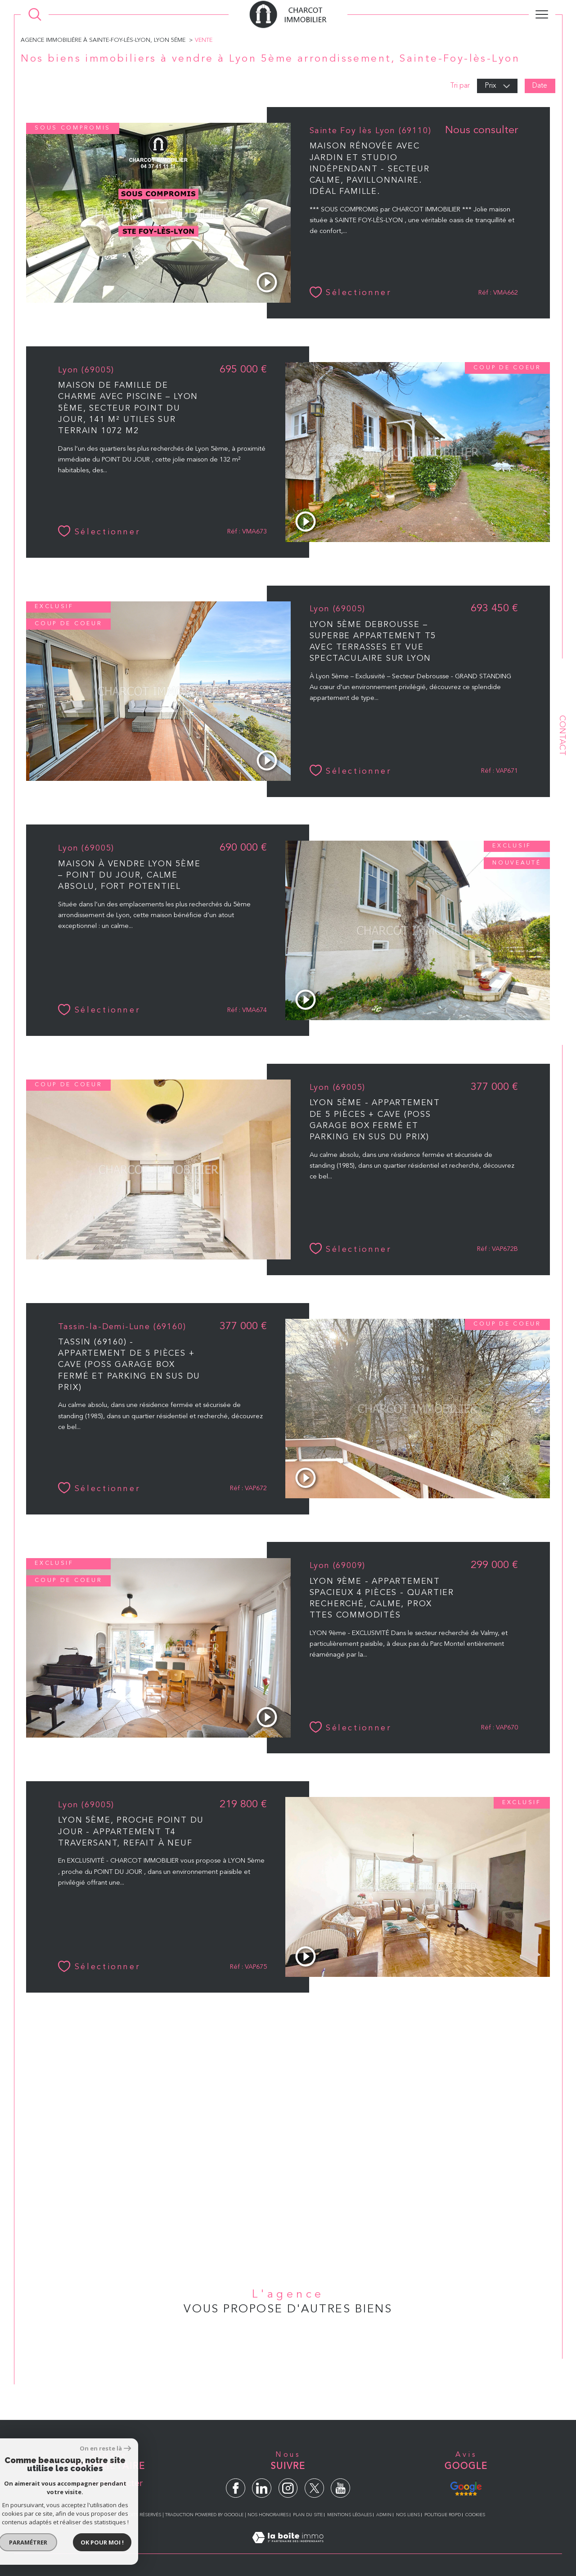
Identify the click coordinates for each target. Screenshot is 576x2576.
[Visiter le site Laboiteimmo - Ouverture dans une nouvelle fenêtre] (288, 2548)
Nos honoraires (268, 2515)
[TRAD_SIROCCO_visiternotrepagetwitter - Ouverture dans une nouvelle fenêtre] (314, 2488)
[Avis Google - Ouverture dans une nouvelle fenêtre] (466, 2487)
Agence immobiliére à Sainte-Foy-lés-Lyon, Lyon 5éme (103, 40)
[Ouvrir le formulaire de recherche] (35, 15)
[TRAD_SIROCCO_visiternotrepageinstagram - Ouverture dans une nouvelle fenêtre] (288, 2488)
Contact (562, 735)
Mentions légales (349, 2515)
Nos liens (408, 2515)
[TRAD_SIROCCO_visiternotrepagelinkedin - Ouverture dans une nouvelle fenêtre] (261, 2488)
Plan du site (308, 2515)
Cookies (475, 2515)
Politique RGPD (442, 2515)
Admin (384, 2515)
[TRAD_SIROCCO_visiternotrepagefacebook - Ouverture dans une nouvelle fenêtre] (235, 2488)
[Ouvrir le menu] (542, 14)
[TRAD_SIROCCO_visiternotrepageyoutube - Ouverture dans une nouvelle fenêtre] (340, 2488)
